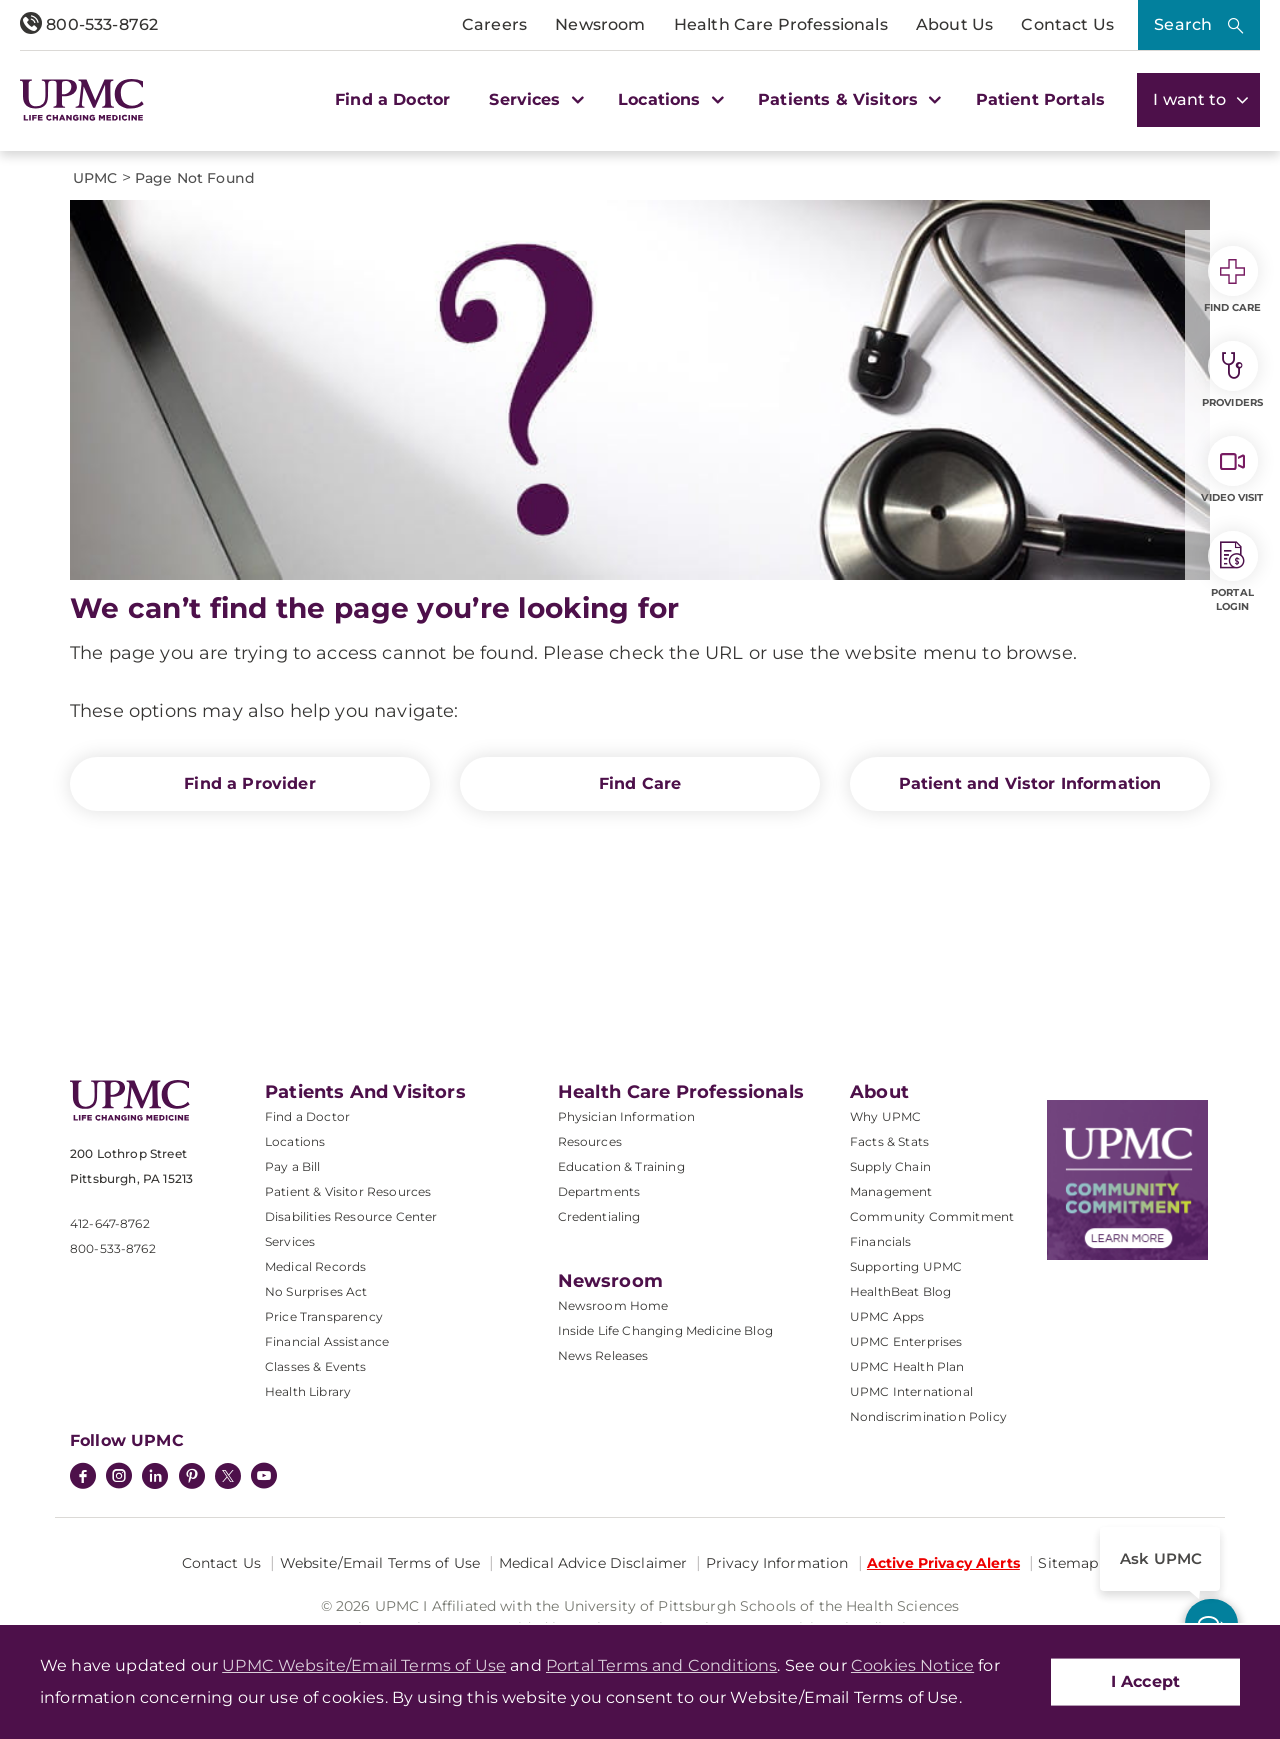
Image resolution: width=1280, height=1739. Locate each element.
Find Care (640, 783)
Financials (881, 1241)
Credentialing (599, 1216)
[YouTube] (264, 1478)
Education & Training (621, 1166)
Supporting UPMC (906, 1266)
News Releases (603, 1355)
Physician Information (626, 1116)
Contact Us (1067, 24)
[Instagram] (119, 1478)
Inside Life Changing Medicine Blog (665, 1330)
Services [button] (534, 99)
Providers (1232, 375)
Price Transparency (324, 1316)
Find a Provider (249, 783)
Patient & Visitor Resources (348, 1191)
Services (290, 1241)
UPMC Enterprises (906, 1341)
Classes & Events (316, 1366)
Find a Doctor (392, 99)
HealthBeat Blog (900, 1291)
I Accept (1145, 1681)
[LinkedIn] (155, 1478)
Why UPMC (885, 1116)
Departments (599, 1191)
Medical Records (315, 1266)
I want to (1198, 99)
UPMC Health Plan (907, 1366)
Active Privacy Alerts (943, 1563)
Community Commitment (932, 1216)
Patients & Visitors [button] (847, 99)
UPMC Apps (887, 1316)
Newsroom (600, 24)
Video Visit (1232, 470)
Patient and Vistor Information (1030, 783)
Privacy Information (777, 1563)
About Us (954, 24)
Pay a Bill (293, 1166)
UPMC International (911, 1391)
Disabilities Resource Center (351, 1216)
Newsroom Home (613, 1305)
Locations (295, 1141)
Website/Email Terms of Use (380, 1563)
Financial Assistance (327, 1341)
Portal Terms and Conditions (661, 1665)
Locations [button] (668, 99)
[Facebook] (83, 1478)
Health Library (308, 1391)
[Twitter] (228, 1476)
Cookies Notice (912, 1665)
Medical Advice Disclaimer (593, 1563)
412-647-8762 (110, 1223)
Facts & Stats (889, 1141)
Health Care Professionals (781, 24)
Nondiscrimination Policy (928, 1416)
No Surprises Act (316, 1291)
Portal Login (1233, 572)
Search (1183, 24)
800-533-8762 (89, 24)
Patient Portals (1040, 99)
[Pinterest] (192, 1478)
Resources (590, 1141)
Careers (494, 24)
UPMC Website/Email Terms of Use (364, 1665)
